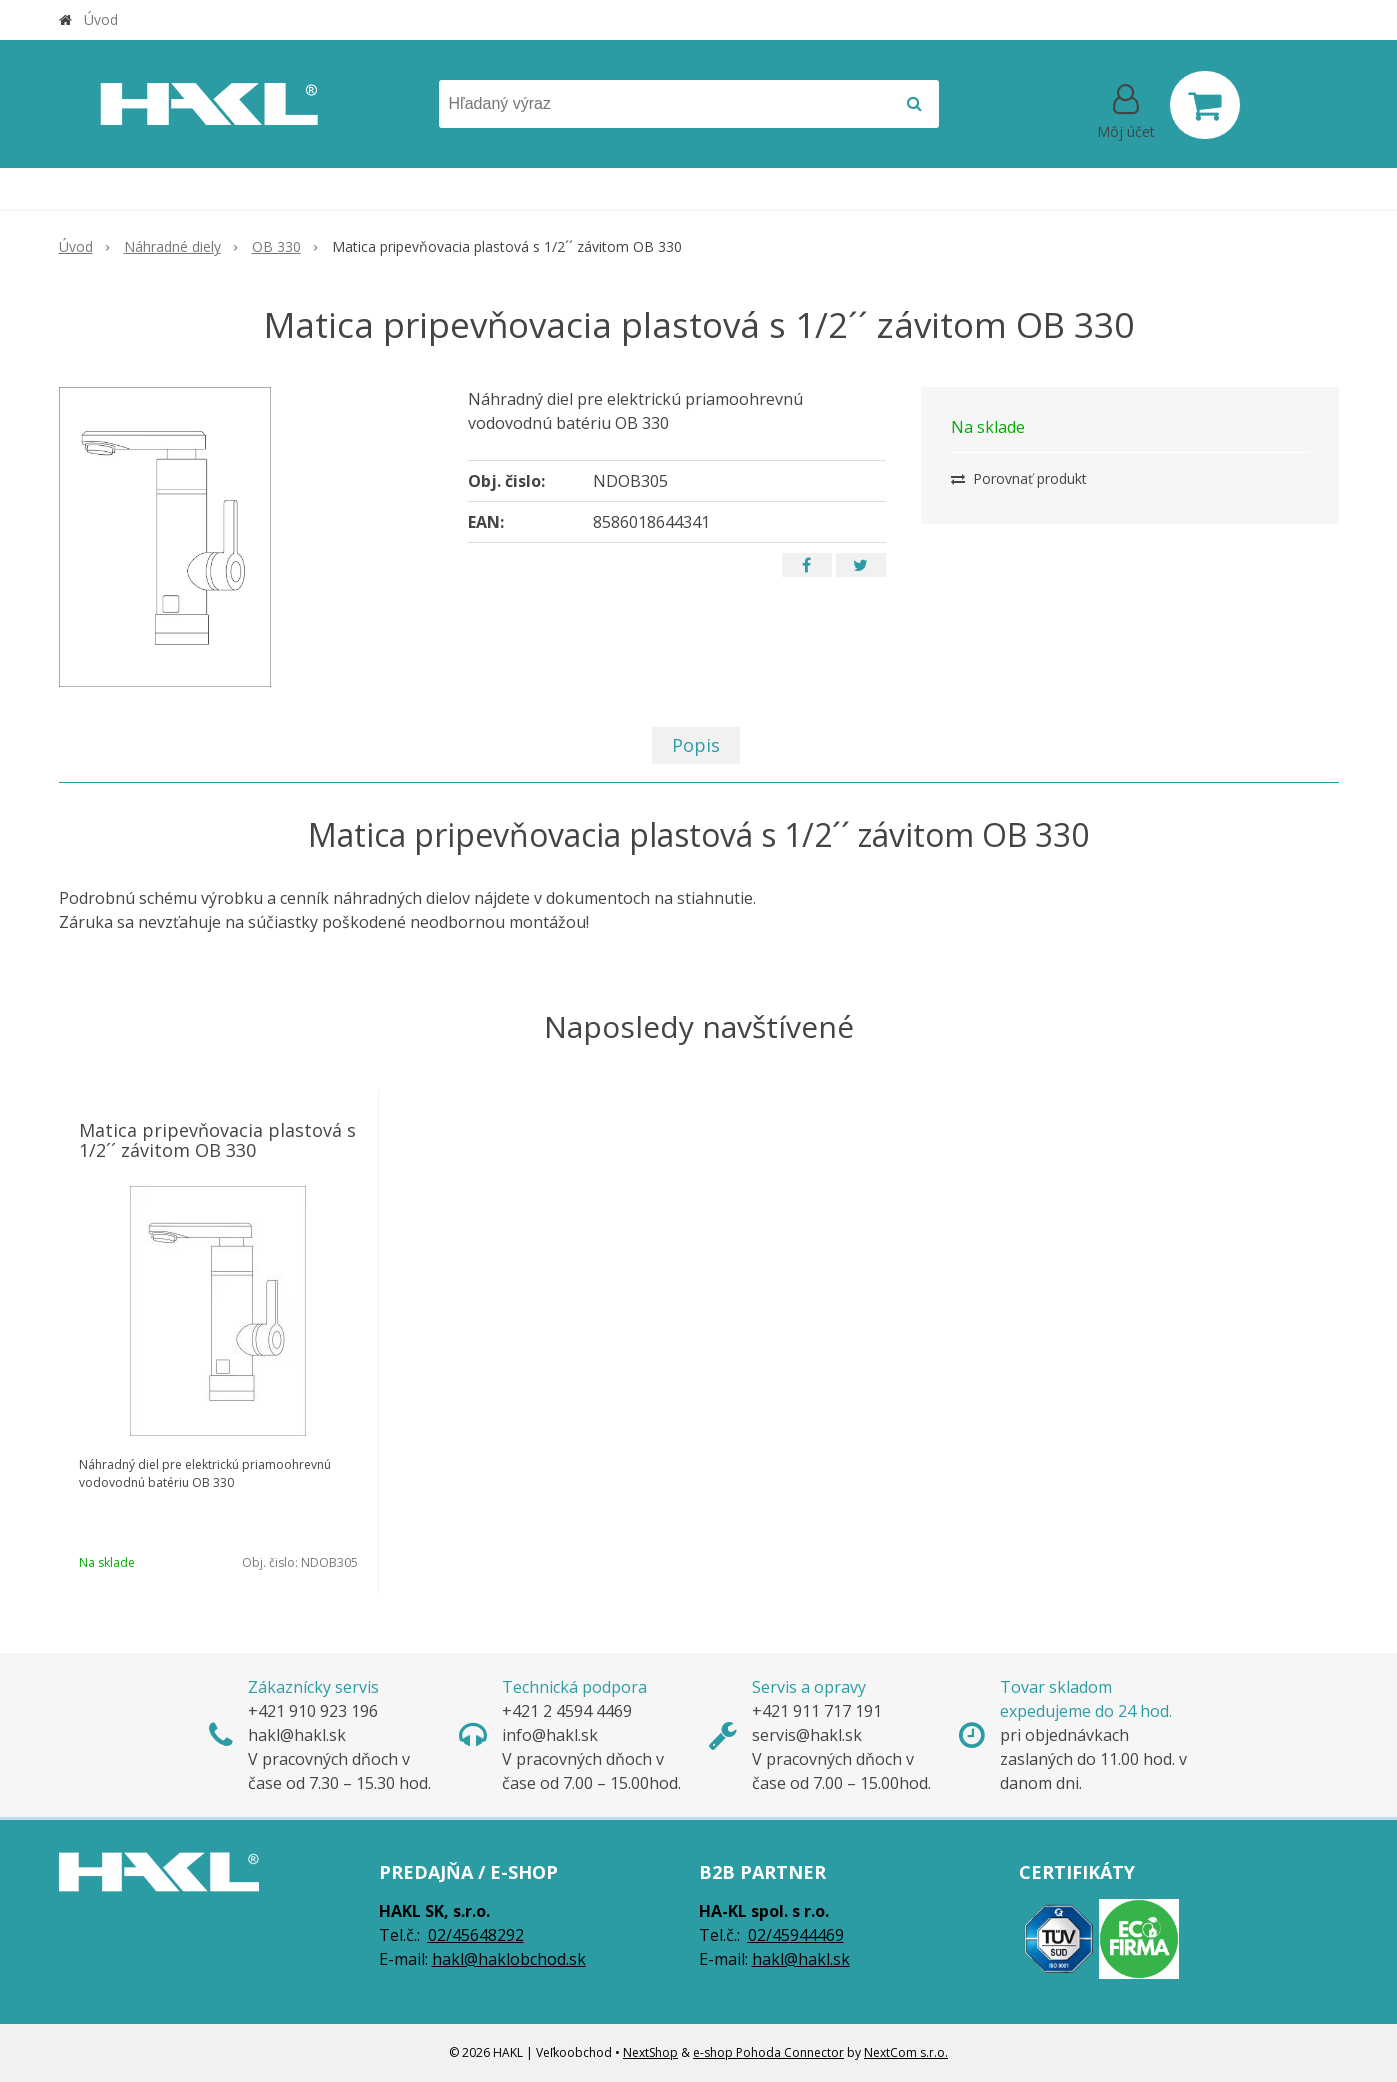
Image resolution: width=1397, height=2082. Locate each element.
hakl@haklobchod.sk (509, 1959)
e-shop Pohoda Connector (768, 2052)
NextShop (650, 2052)
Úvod (101, 19)
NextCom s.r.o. (906, 2052)
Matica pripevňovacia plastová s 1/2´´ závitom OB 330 (217, 1140)
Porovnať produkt (1019, 478)
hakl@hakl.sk (801, 1959)
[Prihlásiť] (1126, 109)
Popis (696, 745)
